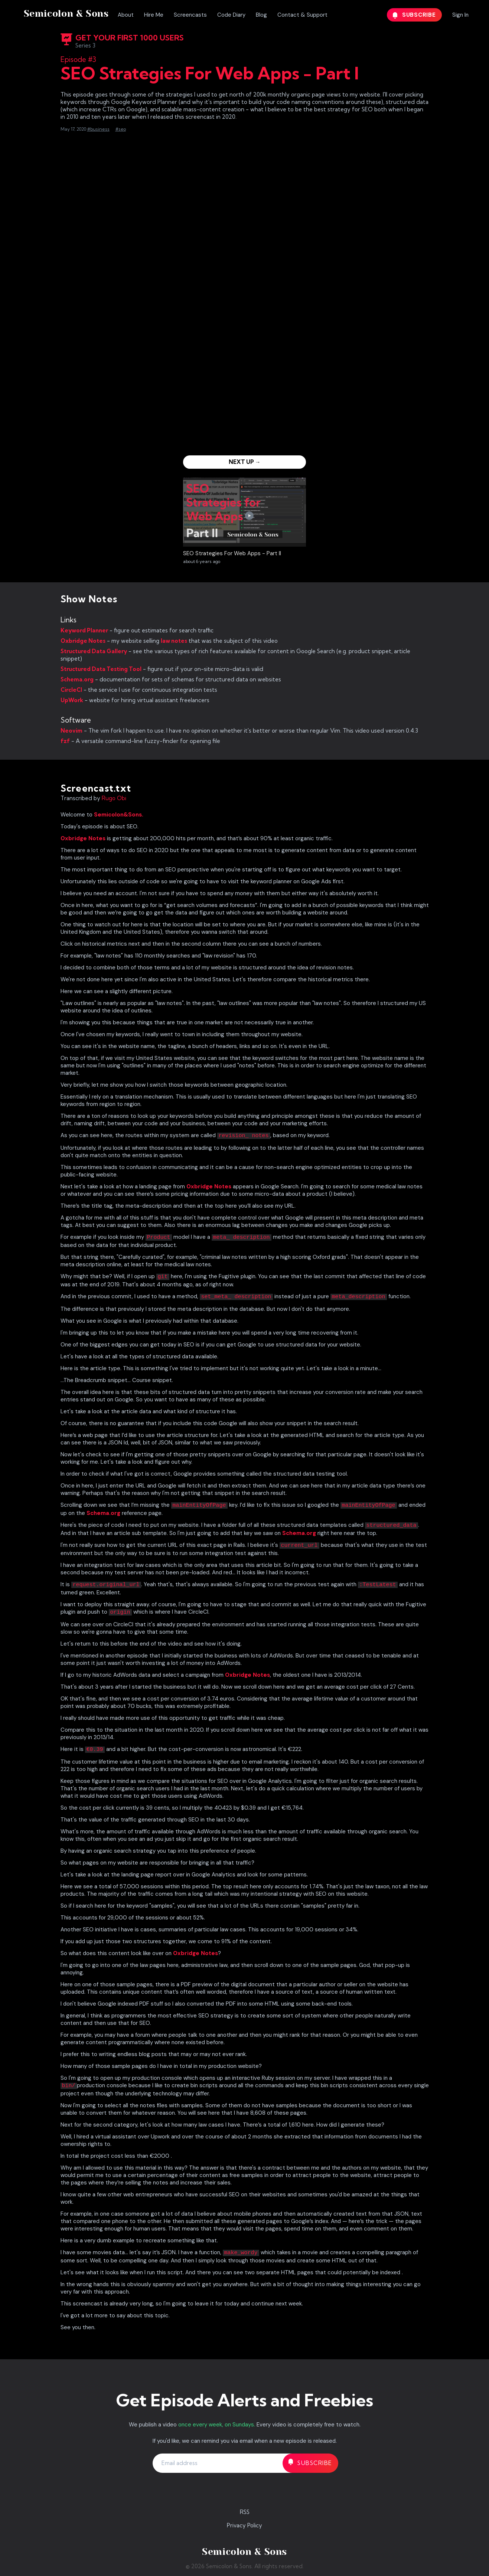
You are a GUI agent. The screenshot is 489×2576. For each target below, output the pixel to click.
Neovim (71, 730)
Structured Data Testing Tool (101, 668)
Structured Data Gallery (94, 651)
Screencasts (190, 15)
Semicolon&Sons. (118, 814)
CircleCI (71, 689)
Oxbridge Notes (83, 640)
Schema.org (77, 679)
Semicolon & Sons (66, 13)
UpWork (72, 700)
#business (98, 129)
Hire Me (153, 15)
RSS (245, 2512)
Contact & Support (302, 15)
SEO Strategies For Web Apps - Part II (232, 553)
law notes (174, 640)
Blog (261, 15)
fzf (65, 740)
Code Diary (231, 15)
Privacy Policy (244, 2525)
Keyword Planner (84, 630)
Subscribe (414, 15)
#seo (120, 129)
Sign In (460, 15)
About (126, 15)
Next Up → (245, 461)
